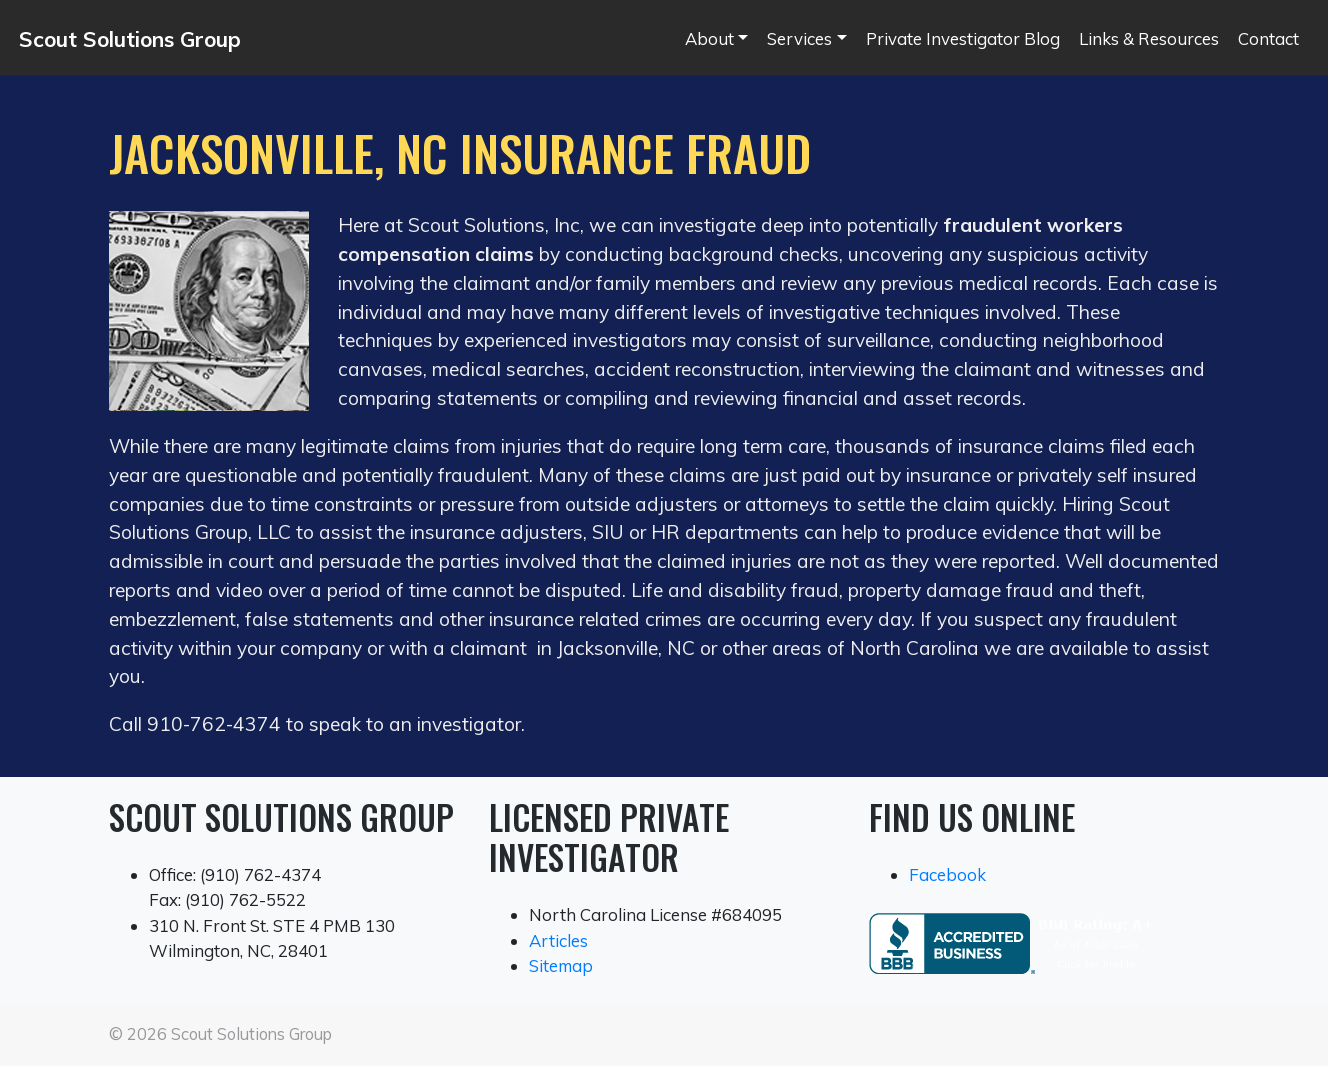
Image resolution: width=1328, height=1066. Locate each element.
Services (799, 38)
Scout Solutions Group (130, 39)
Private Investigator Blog (963, 38)
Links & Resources (1149, 38)
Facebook (947, 874)
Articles (558, 940)
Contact (1268, 38)
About (709, 38)
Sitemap (561, 965)
